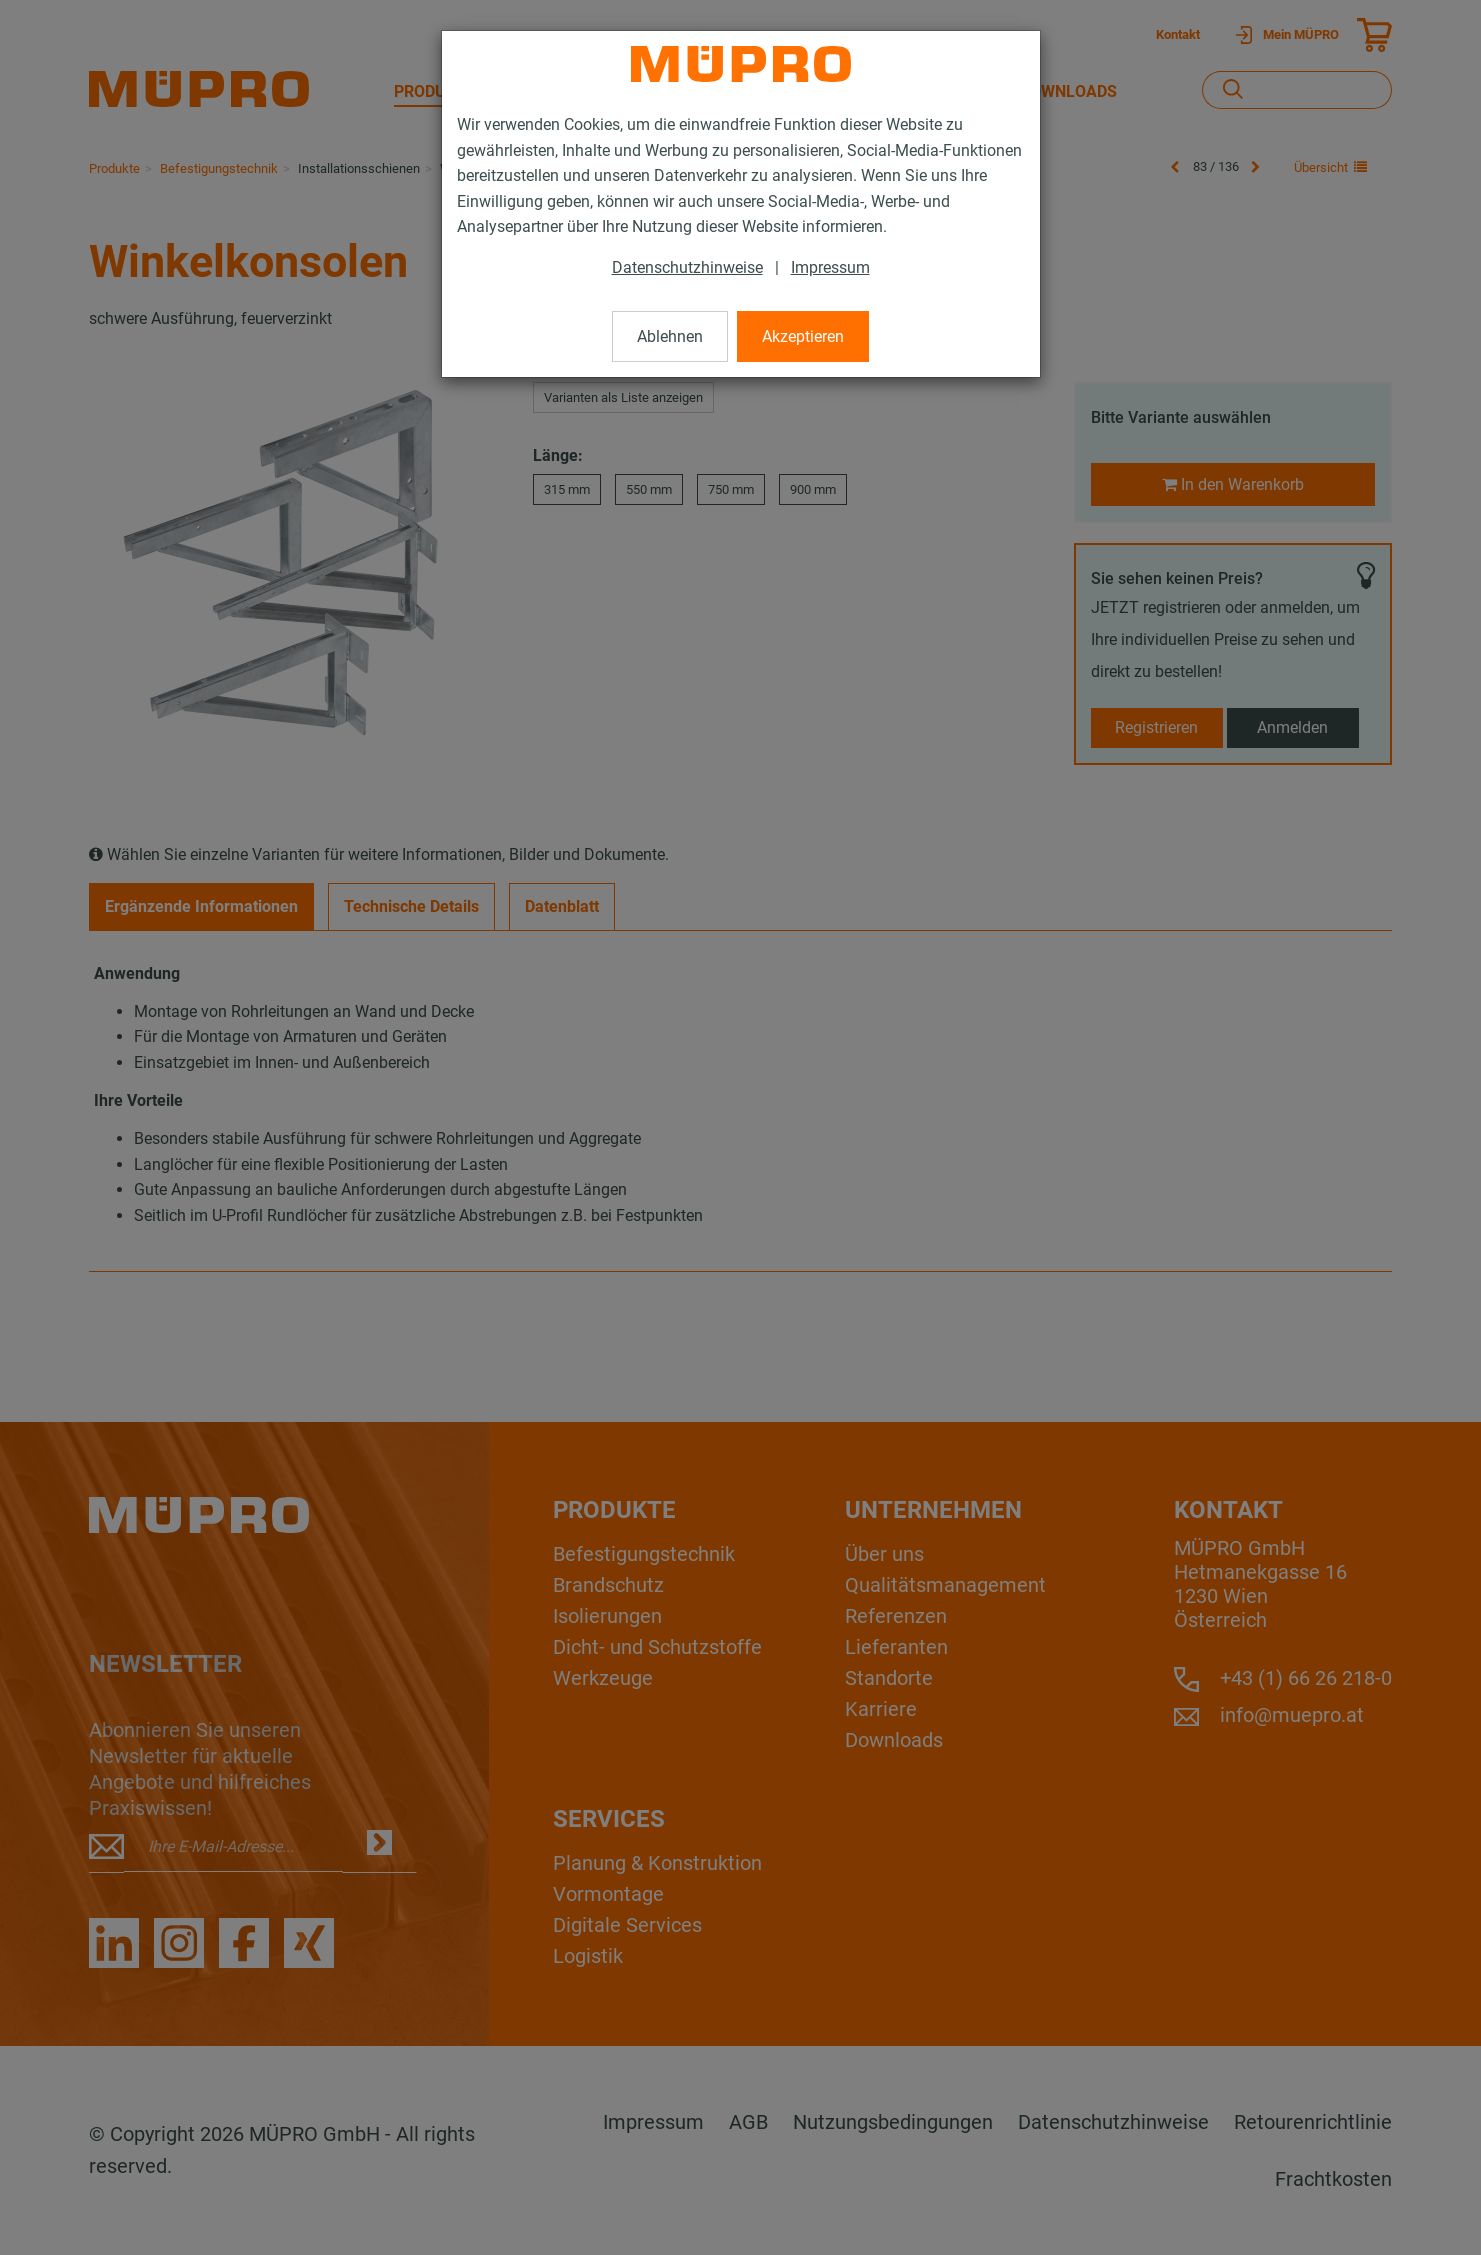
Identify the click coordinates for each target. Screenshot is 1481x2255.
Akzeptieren (803, 336)
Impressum (830, 267)
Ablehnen (670, 336)
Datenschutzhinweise (687, 267)
